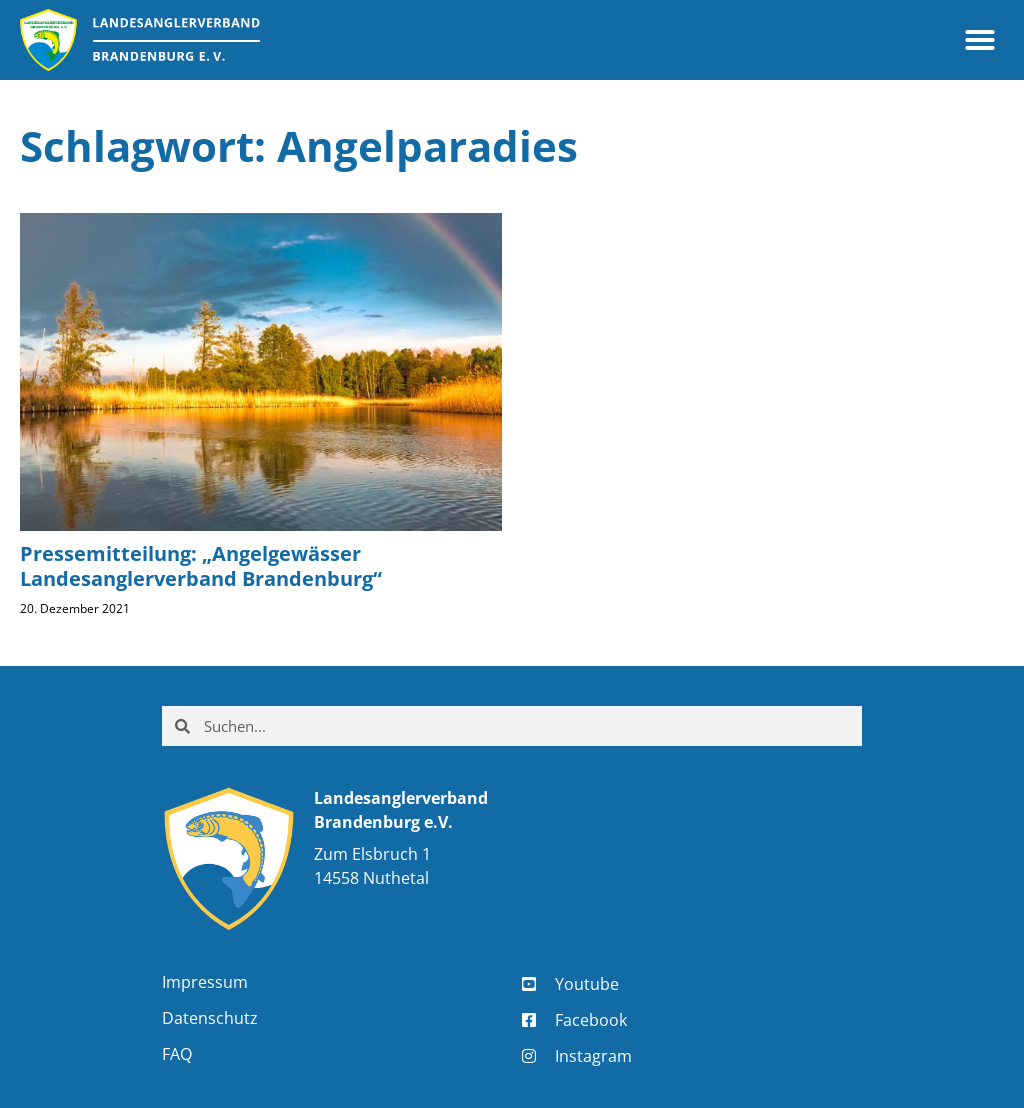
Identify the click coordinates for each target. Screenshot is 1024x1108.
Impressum (205, 982)
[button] (980, 40)
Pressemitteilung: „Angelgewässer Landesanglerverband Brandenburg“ (201, 566)
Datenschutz (210, 1018)
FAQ (177, 1054)
